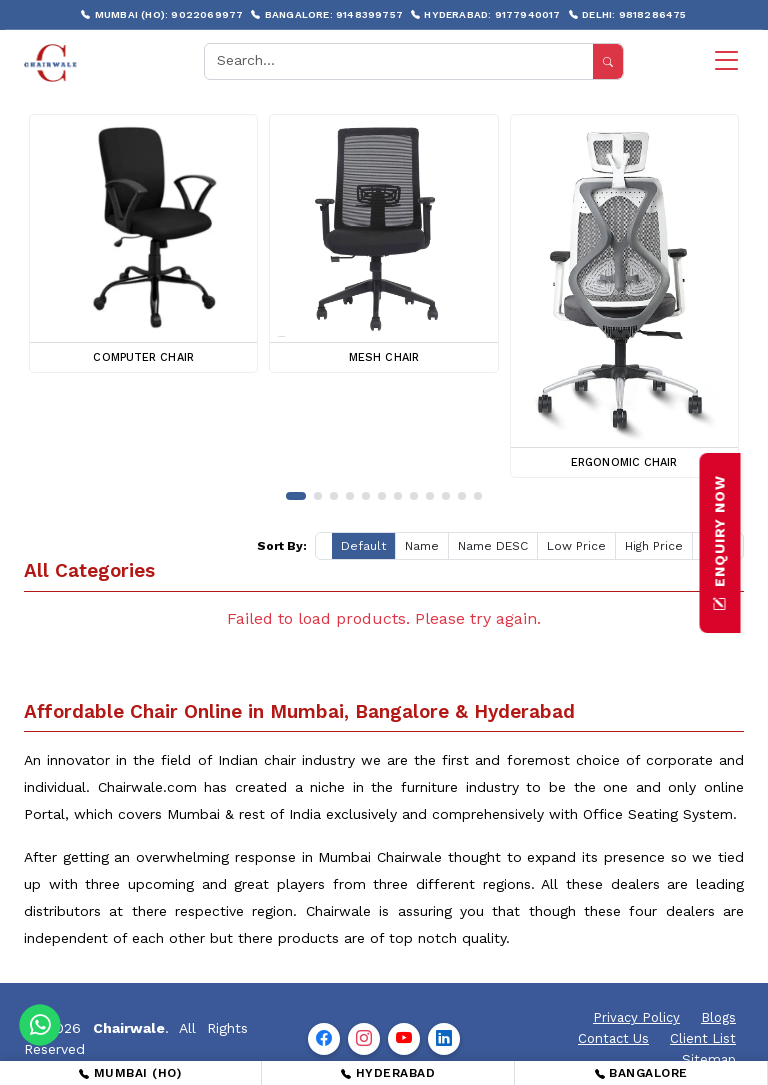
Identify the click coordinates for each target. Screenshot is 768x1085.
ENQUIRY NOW (720, 543)
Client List (703, 1038)
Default (363, 546)
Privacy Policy (636, 1017)
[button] (296, 496)
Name (422, 546)
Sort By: (282, 546)
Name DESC (493, 546)
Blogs (718, 1017)
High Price (654, 546)
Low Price (576, 546)
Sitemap (709, 1059)
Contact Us (613, 1038)
